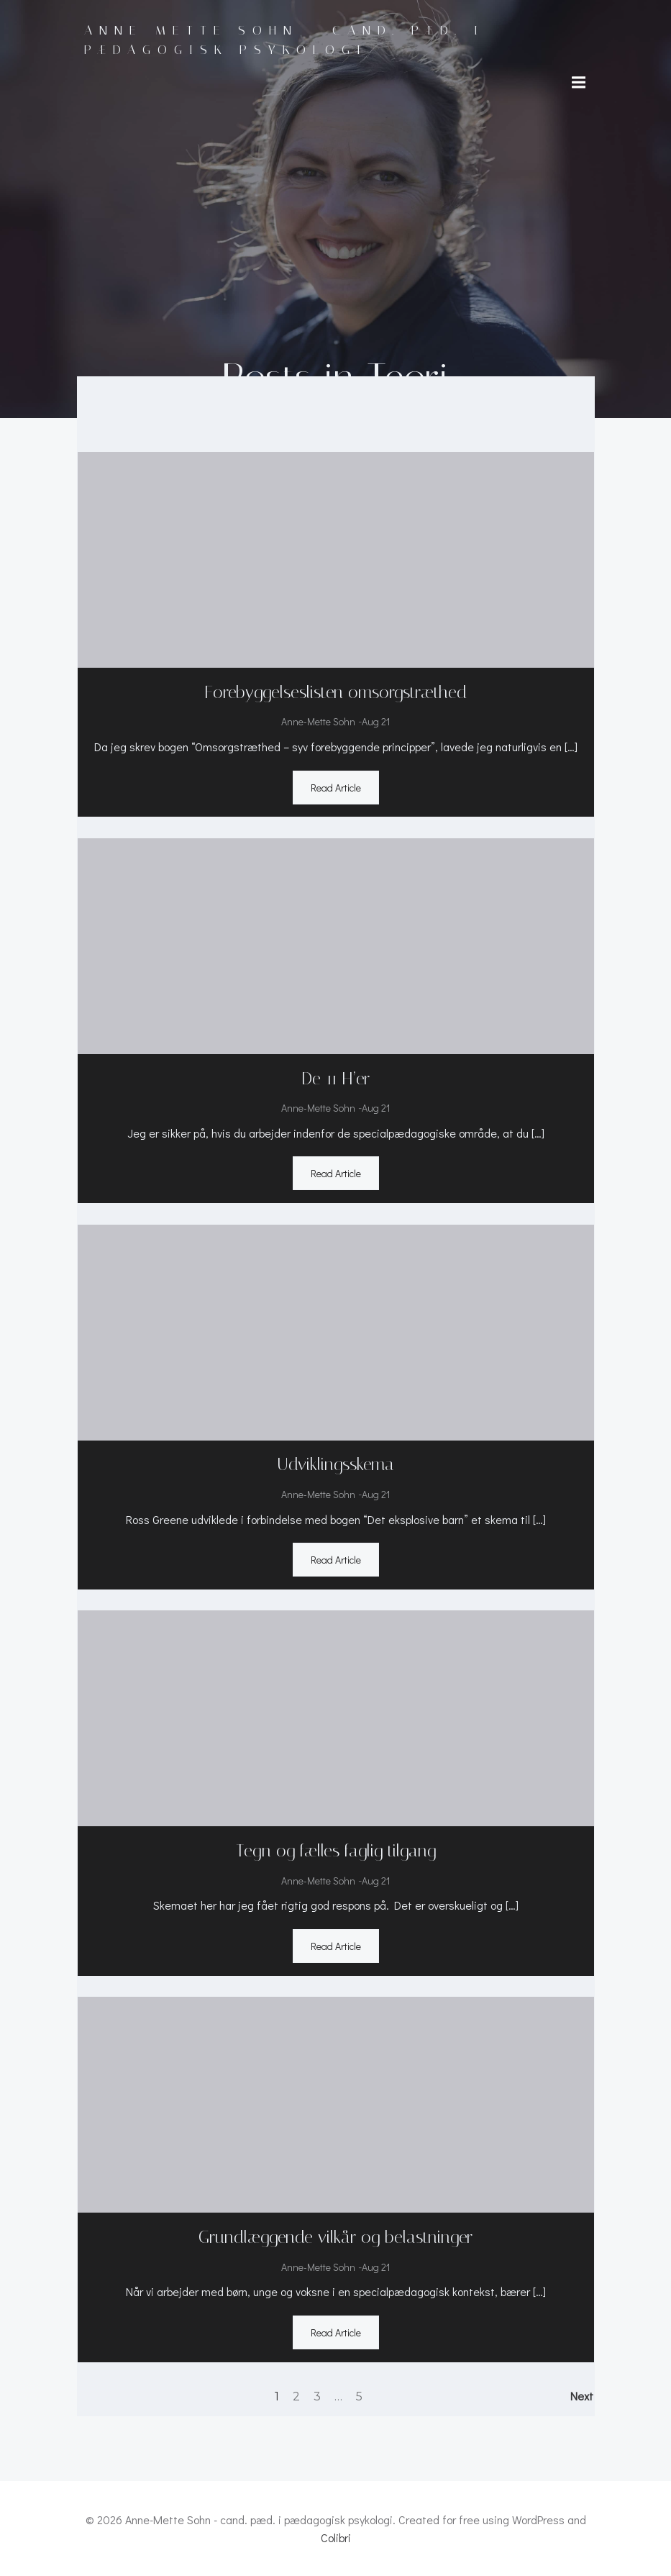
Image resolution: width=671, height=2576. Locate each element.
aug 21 (376, 720)
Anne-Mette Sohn (318, 720)
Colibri (336, 2537)
